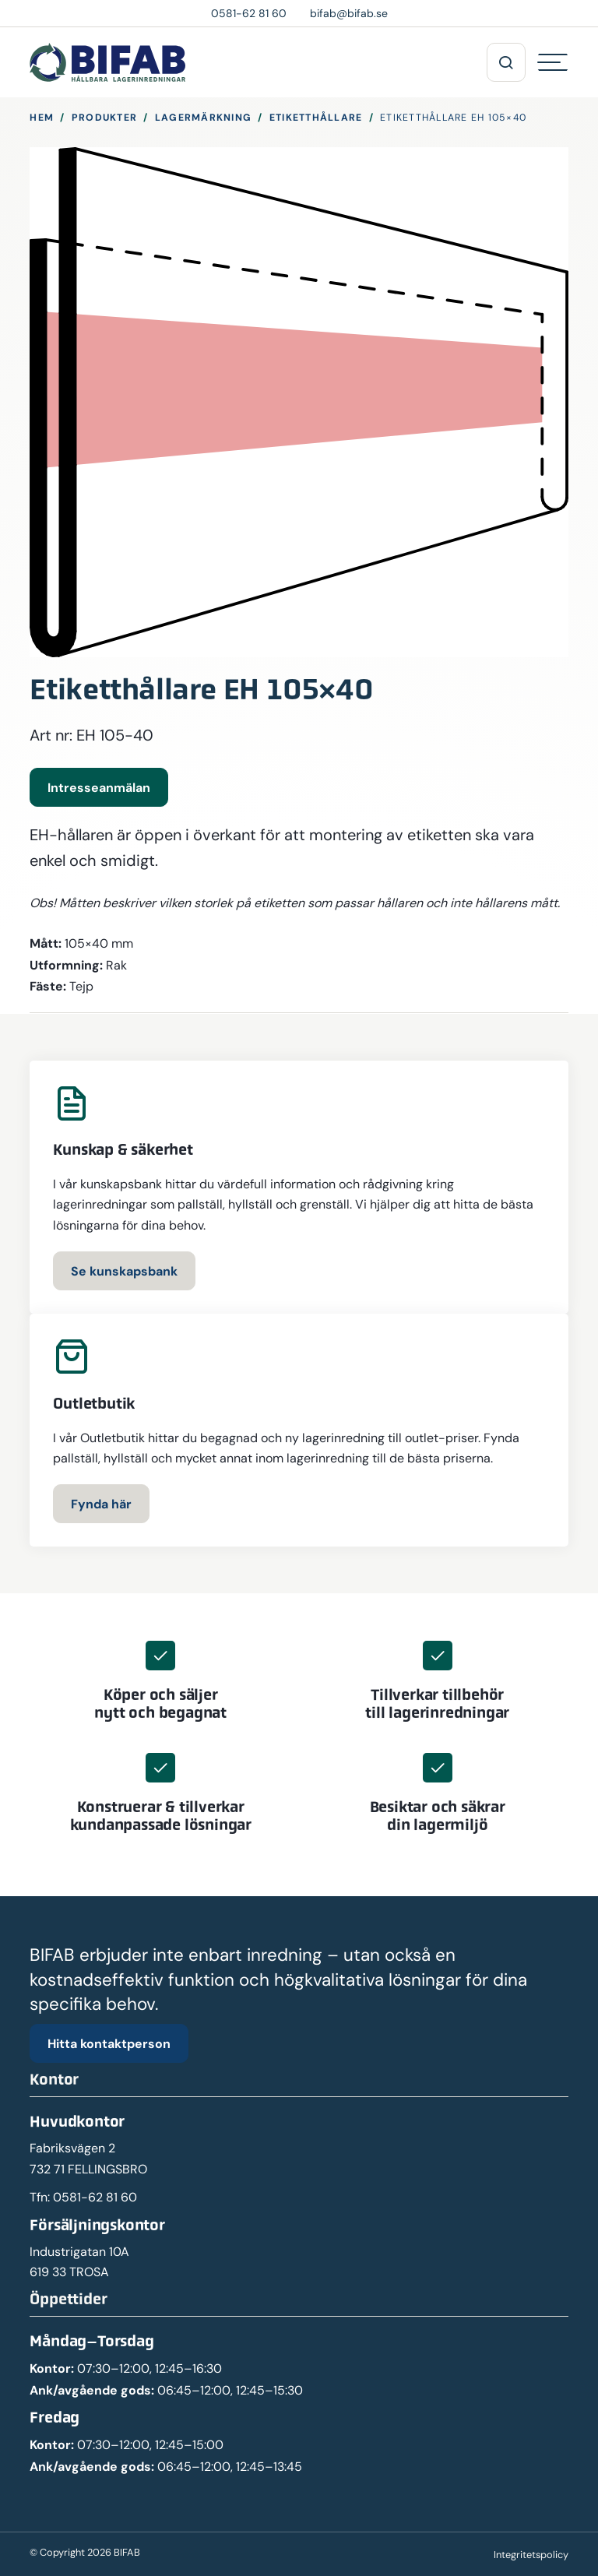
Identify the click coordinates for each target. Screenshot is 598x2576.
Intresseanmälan (98, 787)
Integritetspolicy (531, 2554)
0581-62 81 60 (95, 2197)
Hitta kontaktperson (109, 2043)
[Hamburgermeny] (552, 62)
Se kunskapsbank (124, 1271)
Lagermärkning (203, 117)
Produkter (104, 117)
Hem (42, 117)
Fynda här (101, 1503)
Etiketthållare (316, 117)
